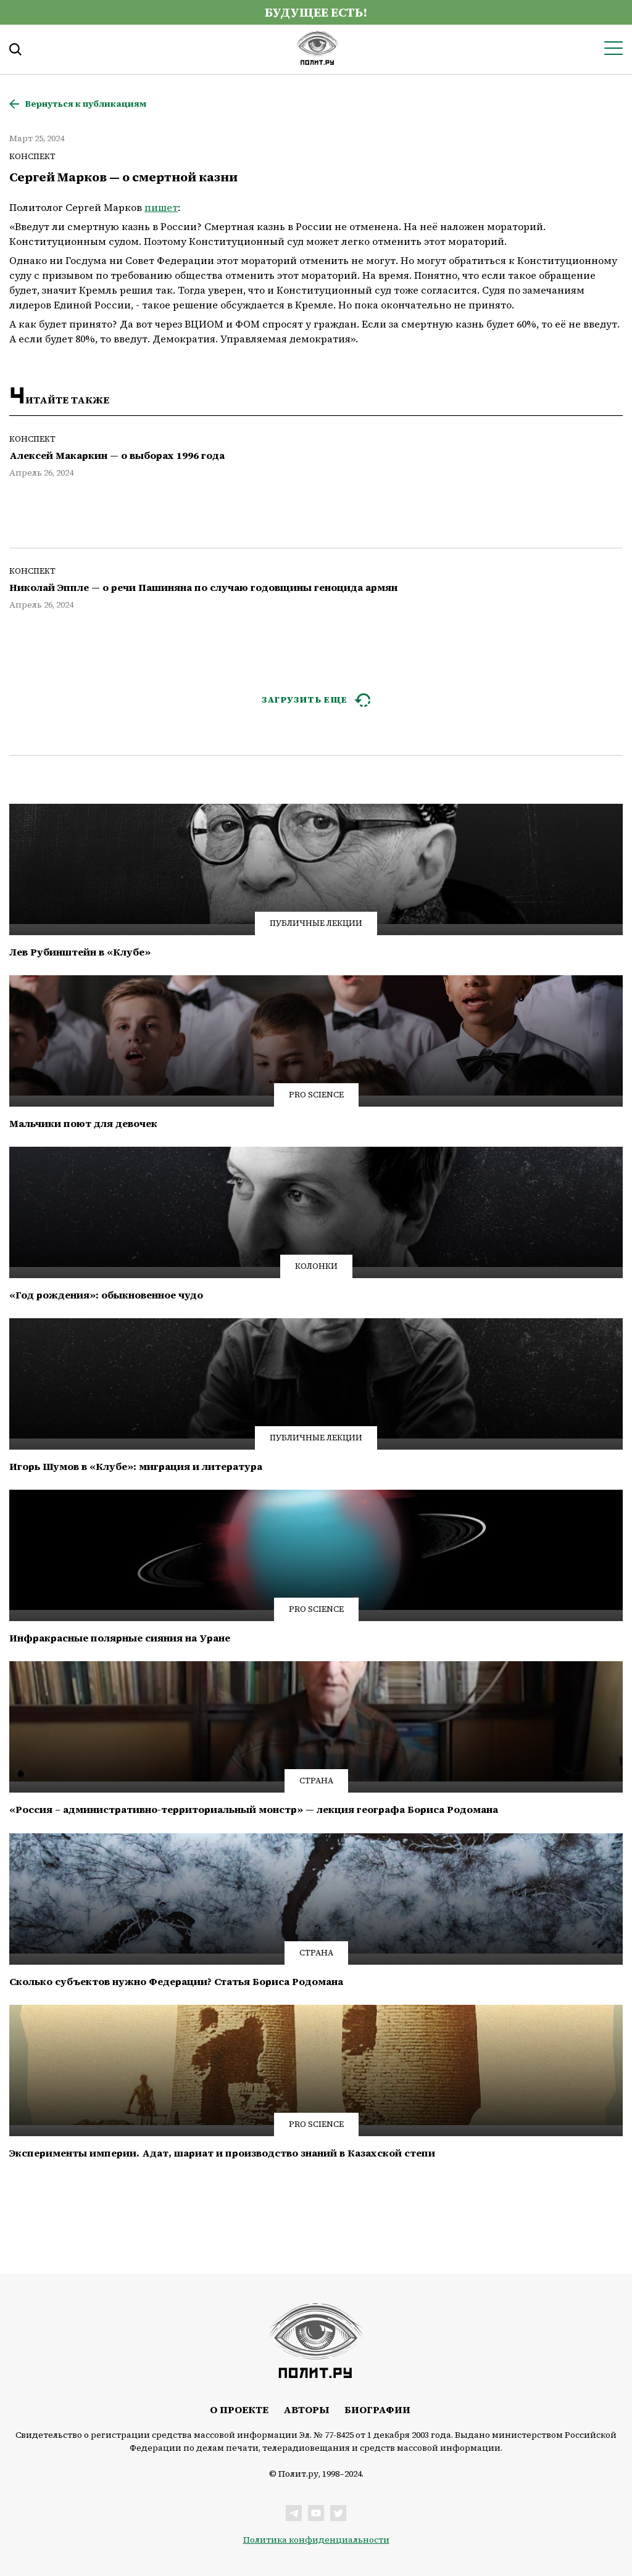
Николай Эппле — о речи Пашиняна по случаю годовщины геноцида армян (203, 587)
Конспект (32, 156)
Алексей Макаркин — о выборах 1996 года (117, 455)
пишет (161, 207)
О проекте (239, 2409)
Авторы (306, 2409)
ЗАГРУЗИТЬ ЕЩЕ (304, 699)
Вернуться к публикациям (85, 104)
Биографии (377, 2409)
